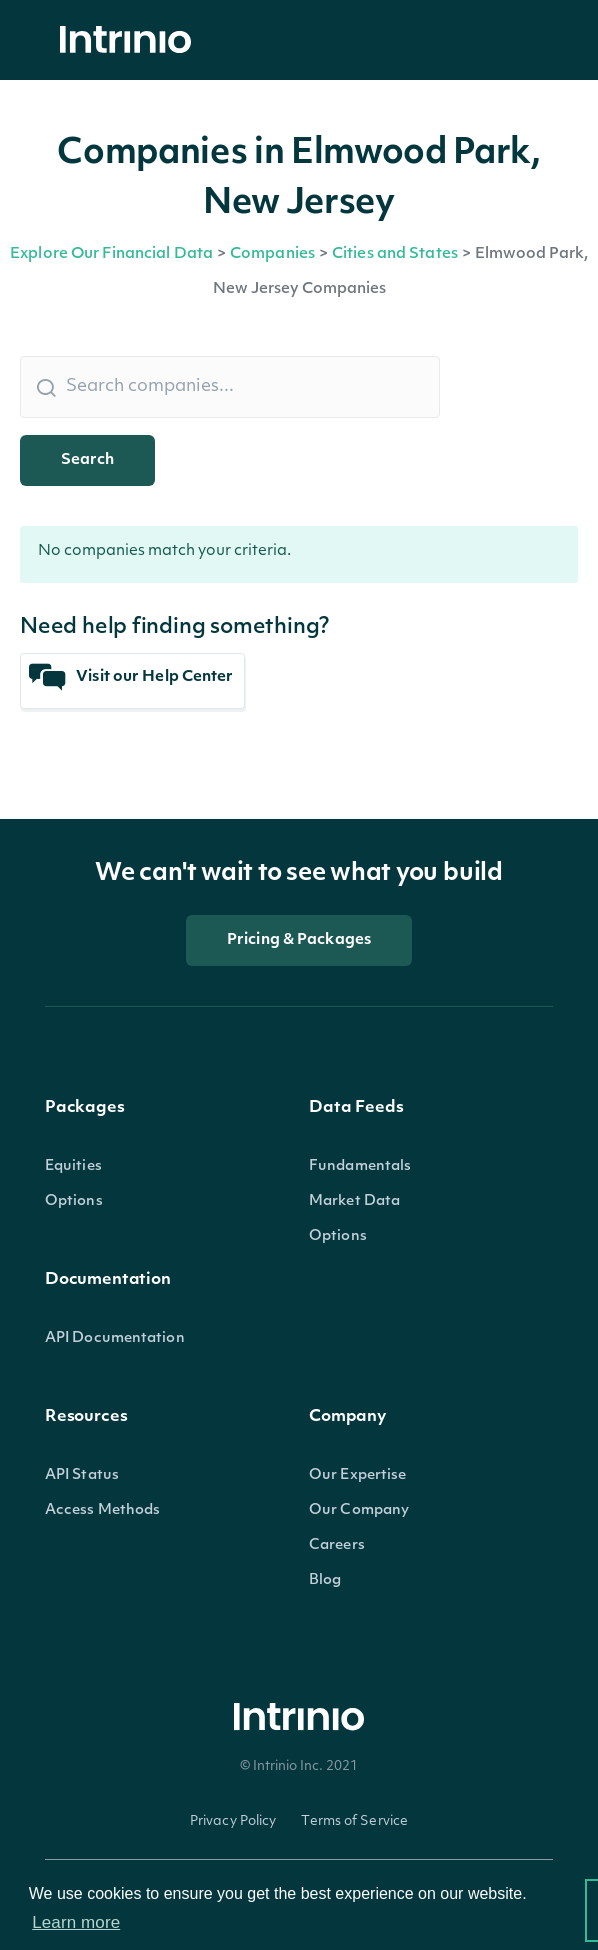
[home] (131, 40)
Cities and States (395, 254)
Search (87, 460)
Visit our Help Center (131, 677)
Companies (272, 254)
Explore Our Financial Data (111, 254)
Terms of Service (354, 1821)
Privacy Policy (233, 1821)
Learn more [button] (76, 1922)
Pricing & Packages (299, 940)
